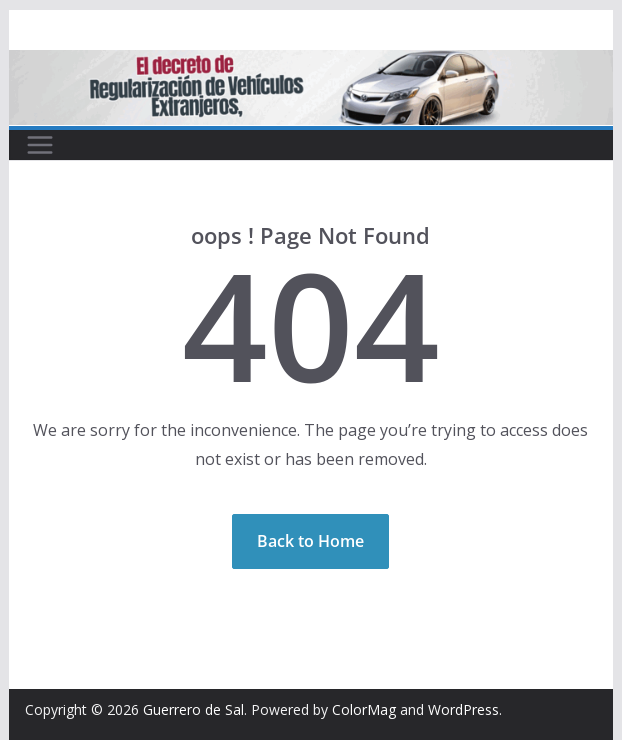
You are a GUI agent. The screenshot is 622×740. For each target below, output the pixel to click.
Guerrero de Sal (193, 709)
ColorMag (364, 709)
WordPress (463, 709)
